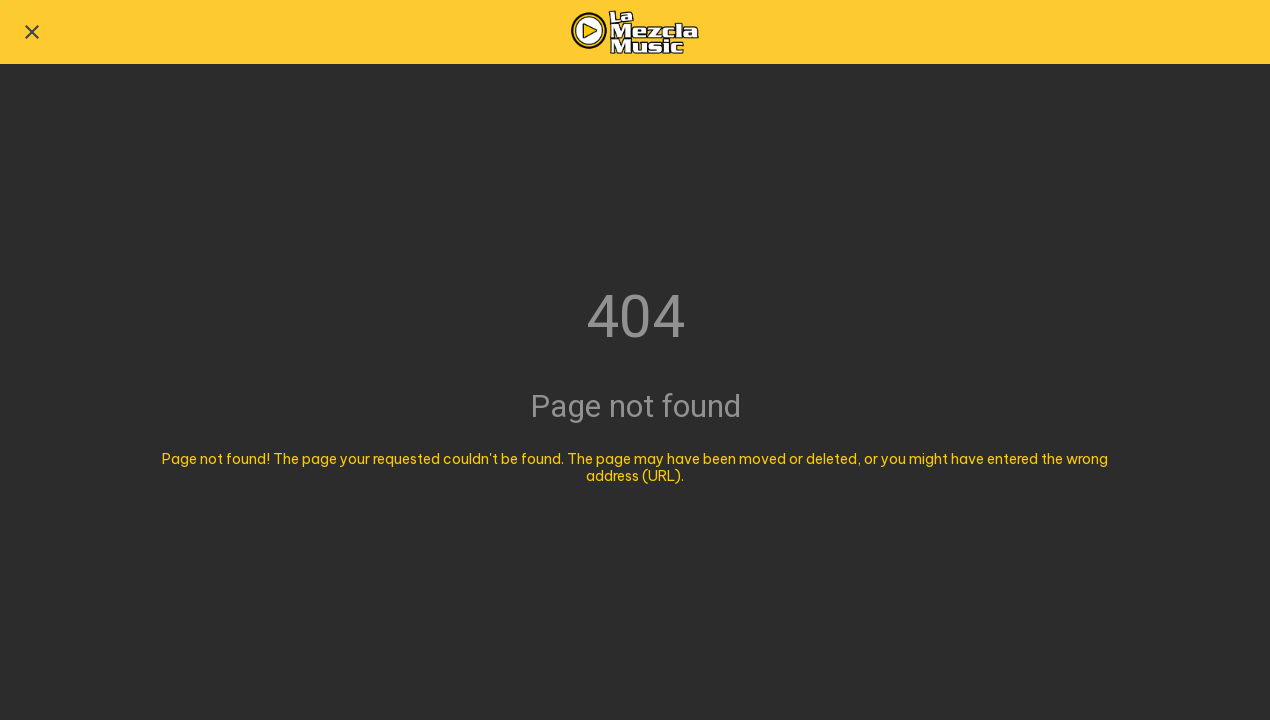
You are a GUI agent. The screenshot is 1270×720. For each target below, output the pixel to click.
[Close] (32, 32)
